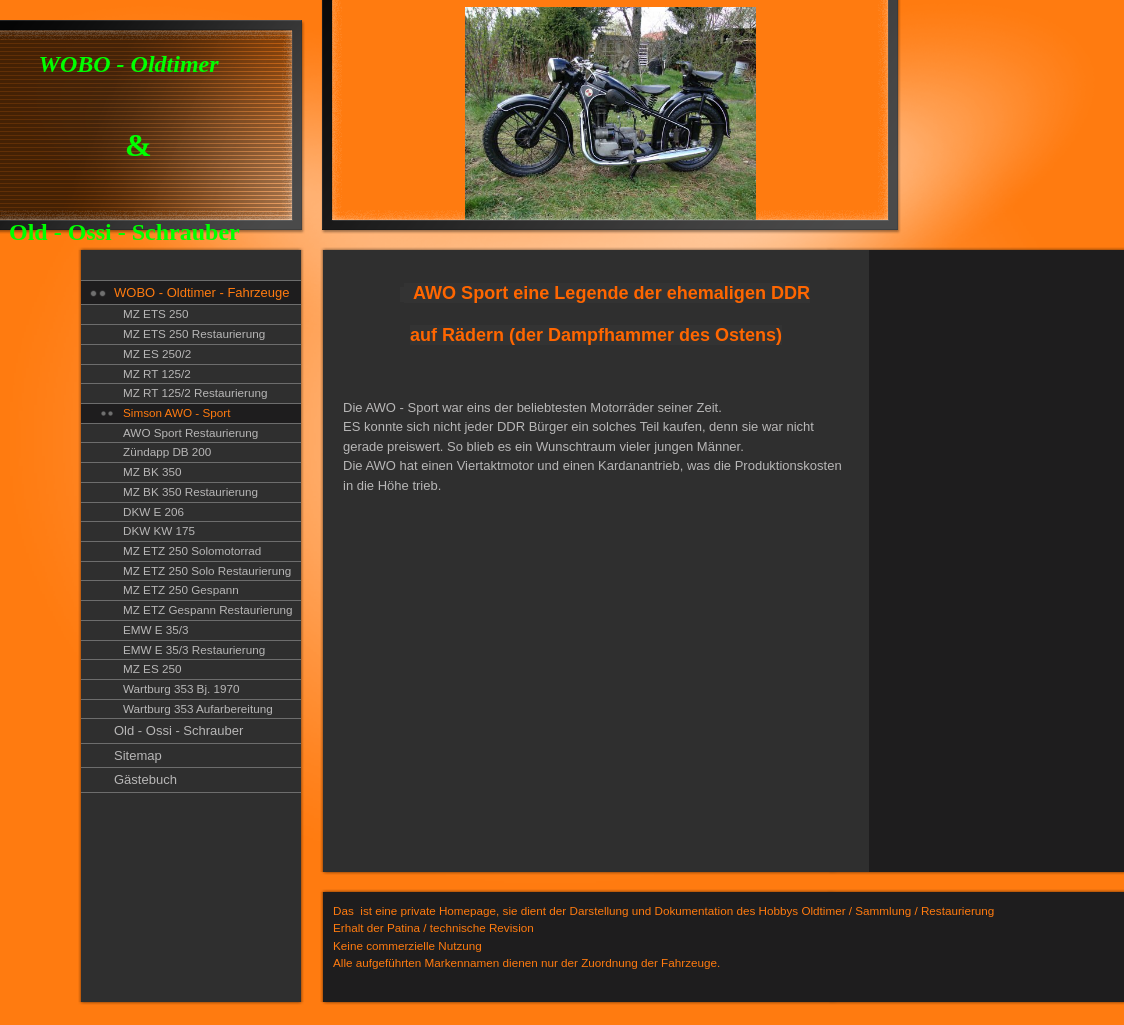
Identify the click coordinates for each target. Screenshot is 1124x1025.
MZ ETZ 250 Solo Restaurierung (207, 570)
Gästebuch (145, 779)
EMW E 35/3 (156, 629)
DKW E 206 (153, 511)
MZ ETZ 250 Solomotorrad (192, 550)
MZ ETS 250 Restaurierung (194, 333)
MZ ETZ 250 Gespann (181, 589)
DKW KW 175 (159, 530)
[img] (450, 117)
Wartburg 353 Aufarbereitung (198, 708)
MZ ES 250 (152, 668)
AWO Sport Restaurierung (190, 432)
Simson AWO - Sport (176, 412)
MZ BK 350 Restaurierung (190, 491)
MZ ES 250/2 (157, 353)
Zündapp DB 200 (167, 451)
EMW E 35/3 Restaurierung (194, 649)
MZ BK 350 (152, 471)
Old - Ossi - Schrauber (178, 730)
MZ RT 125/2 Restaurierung (195, 392)
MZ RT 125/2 (157, 373)
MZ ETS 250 (156, 313)
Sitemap (138, 755)
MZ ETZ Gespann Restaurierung (208, 609)
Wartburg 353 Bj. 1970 (181, 688)
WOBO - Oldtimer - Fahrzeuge (202, 292)
